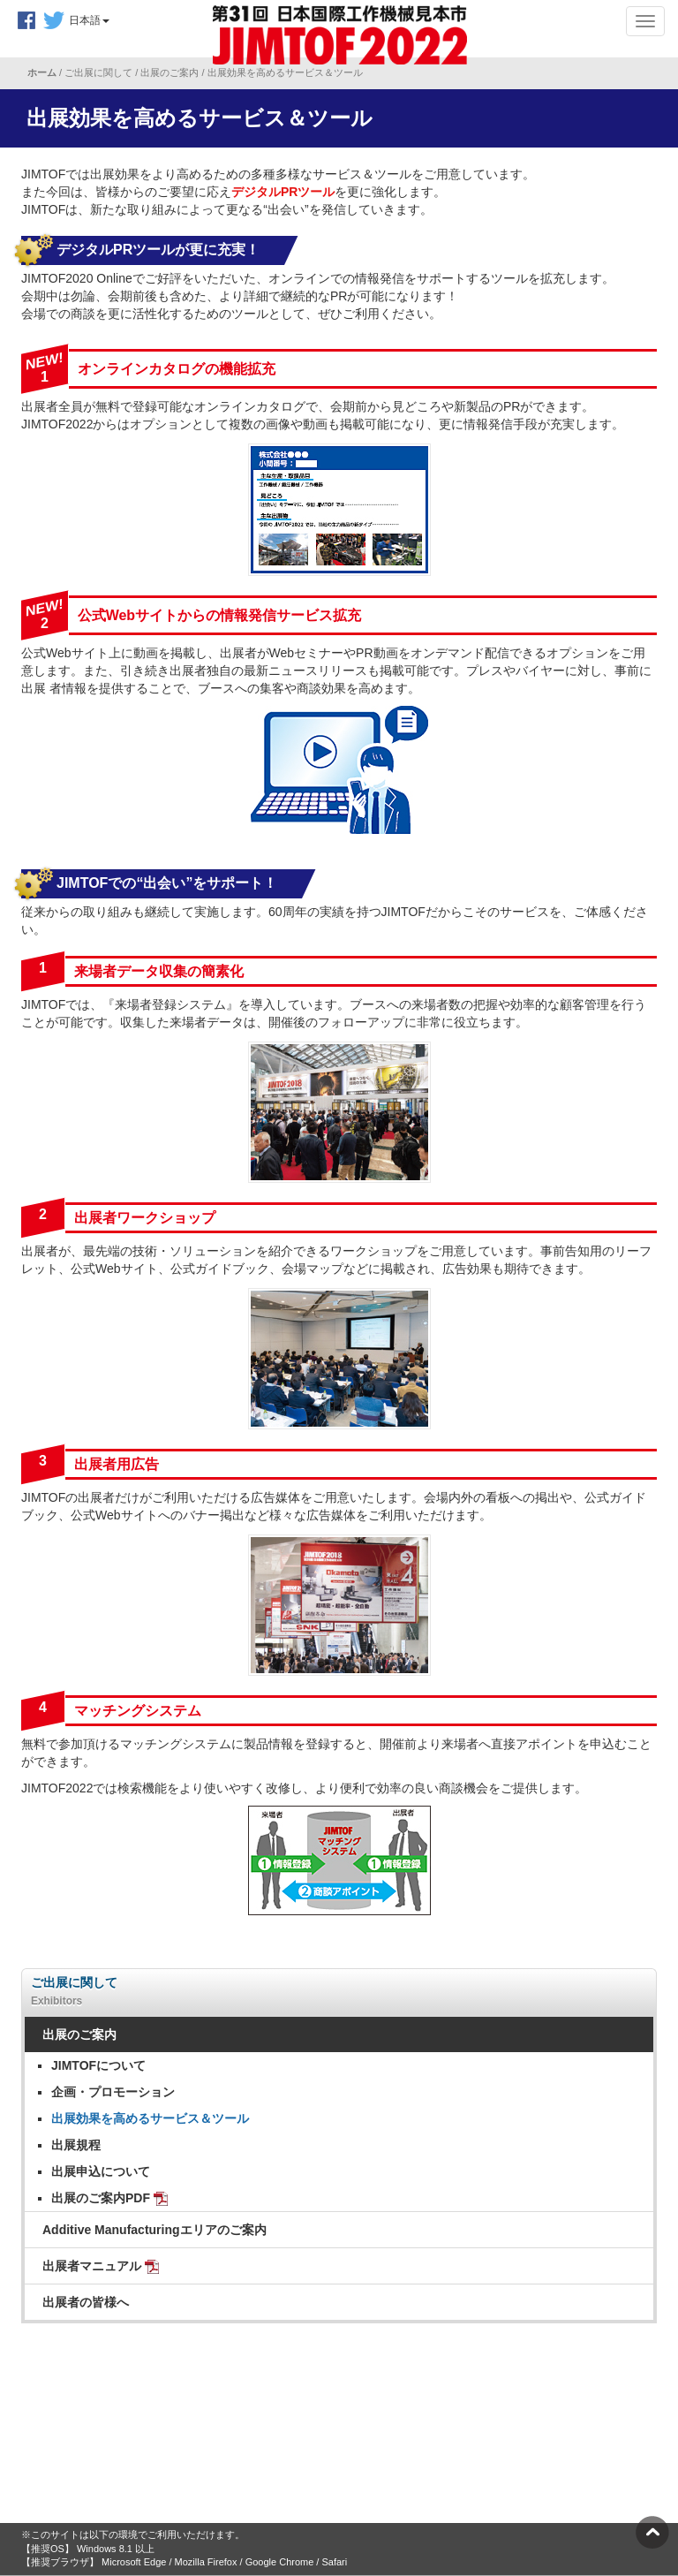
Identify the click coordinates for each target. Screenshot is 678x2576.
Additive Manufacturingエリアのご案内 (154, 2230)
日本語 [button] (89, 20)
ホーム (43, 72)
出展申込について (100, 2171)
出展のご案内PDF (109, 2198)
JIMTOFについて (98, 2065)
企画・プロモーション (113, 2092)
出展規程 (76, 2145)
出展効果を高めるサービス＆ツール (150, 2118)
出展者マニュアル (100, 2266)
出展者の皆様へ (85, 2302)
